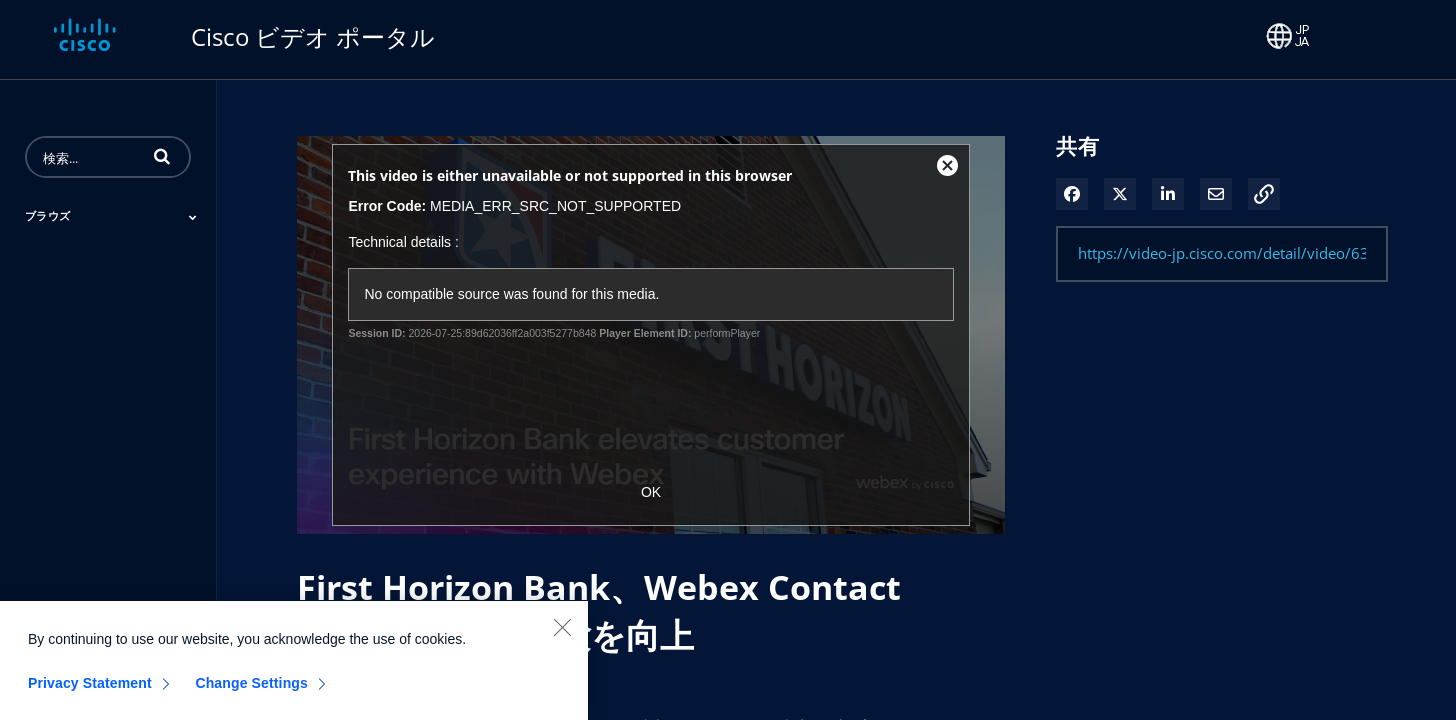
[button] (162, 156)
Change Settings (251, 695)
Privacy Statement (90, 695)
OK (651, 492)
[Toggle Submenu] (193, 217)
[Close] (562, 639)
